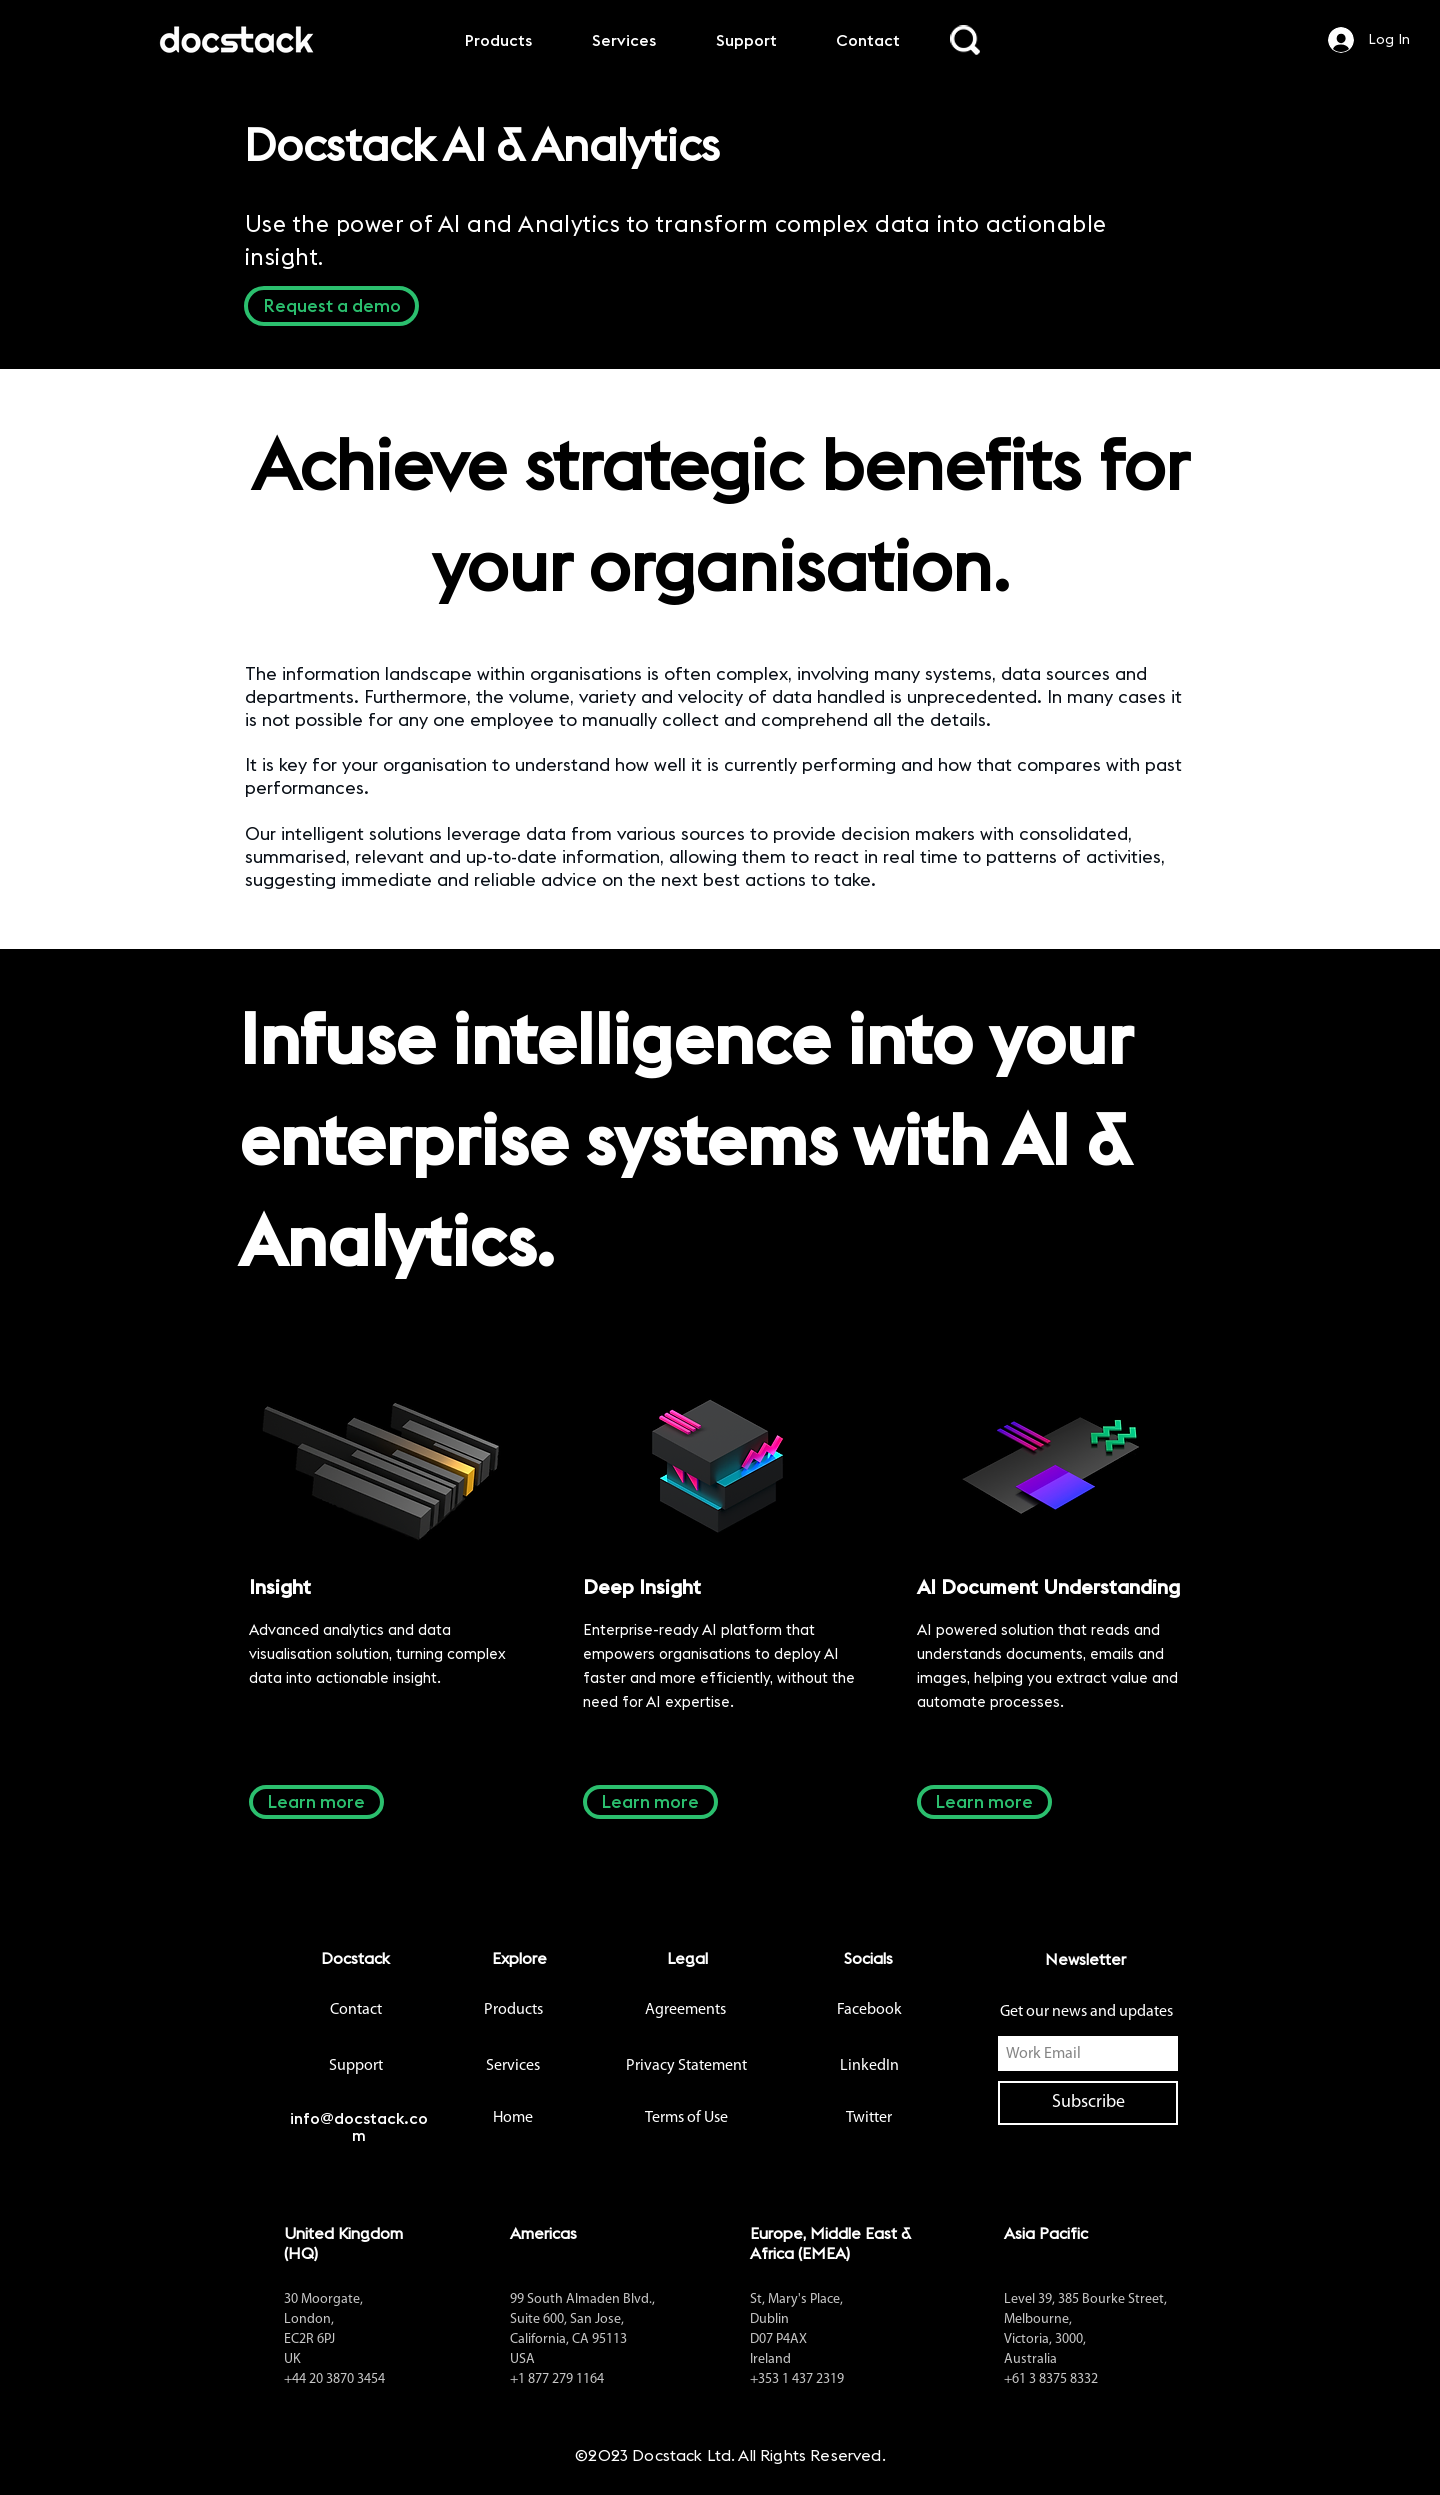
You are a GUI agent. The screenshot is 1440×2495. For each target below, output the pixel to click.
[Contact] (356, 2010)
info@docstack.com (359, 2126)
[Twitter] (869, 2118)
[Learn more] (316, 1802)
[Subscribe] (1088, 2103)
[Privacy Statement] (686, 2066)
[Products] (513, 2010)
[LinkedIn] (869, 2066)
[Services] (513, 2066)
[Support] (356, 2066)
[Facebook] (869, 2010)
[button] (331, 306)
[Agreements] (685, 2010)
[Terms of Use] (686, 2118)
